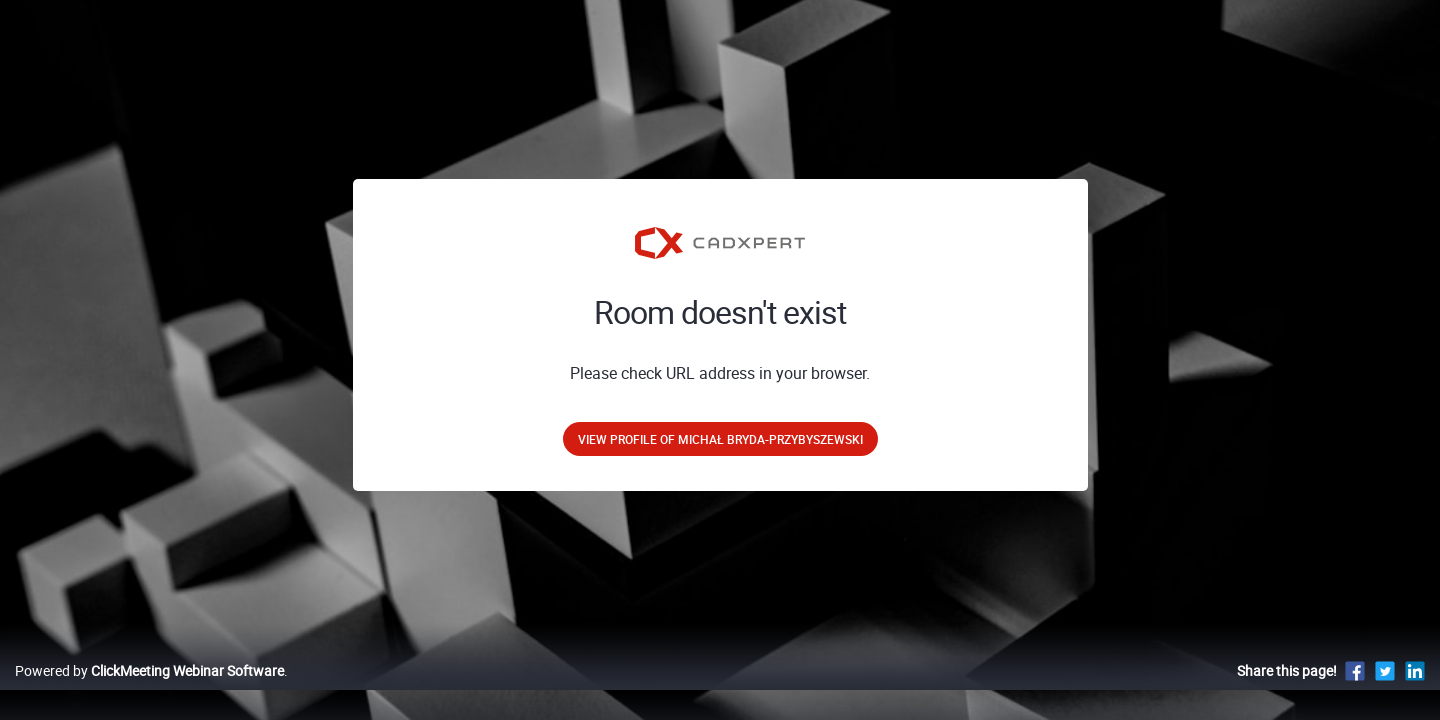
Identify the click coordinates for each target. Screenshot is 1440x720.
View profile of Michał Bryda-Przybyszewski (720, 439)
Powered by (149, 691)
